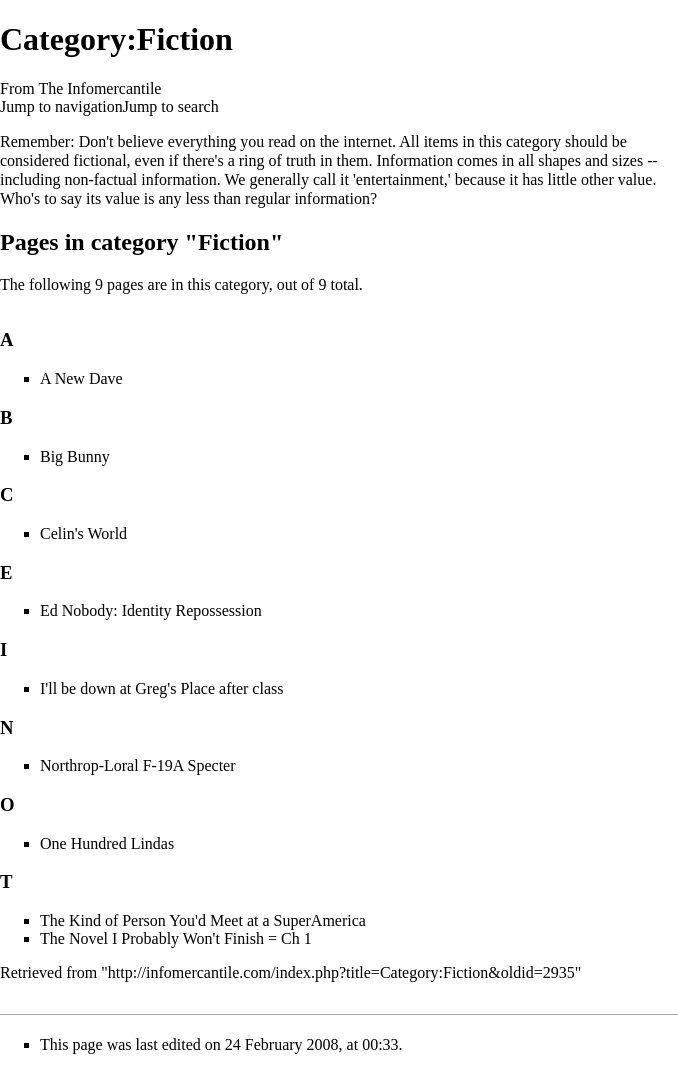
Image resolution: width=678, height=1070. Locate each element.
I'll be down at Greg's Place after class (161, 688)
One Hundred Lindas (107, 843)
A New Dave (81, 378)
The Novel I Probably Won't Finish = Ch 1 (176, 938)
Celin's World (83, 533)
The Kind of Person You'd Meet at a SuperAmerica (203, 920)
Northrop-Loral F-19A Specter (138, 765)
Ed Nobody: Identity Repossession (151, 610)
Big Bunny (75, 456)
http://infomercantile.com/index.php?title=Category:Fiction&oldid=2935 (341, 972)
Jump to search (171, 106)
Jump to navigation (61, 106)
